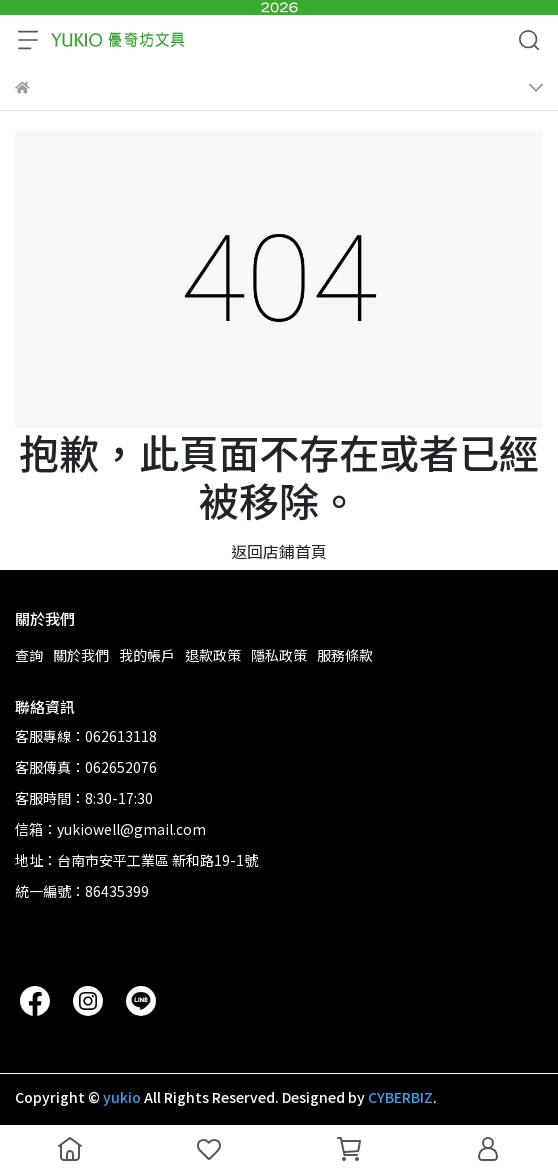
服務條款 (345, 655)
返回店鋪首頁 (279, 551)
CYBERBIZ (400, 1097)
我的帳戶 (147, 655)
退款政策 (213, 655)
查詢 (29, 655)
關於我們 (81, 655)
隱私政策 (279, 655)
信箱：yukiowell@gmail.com (110, 829)
